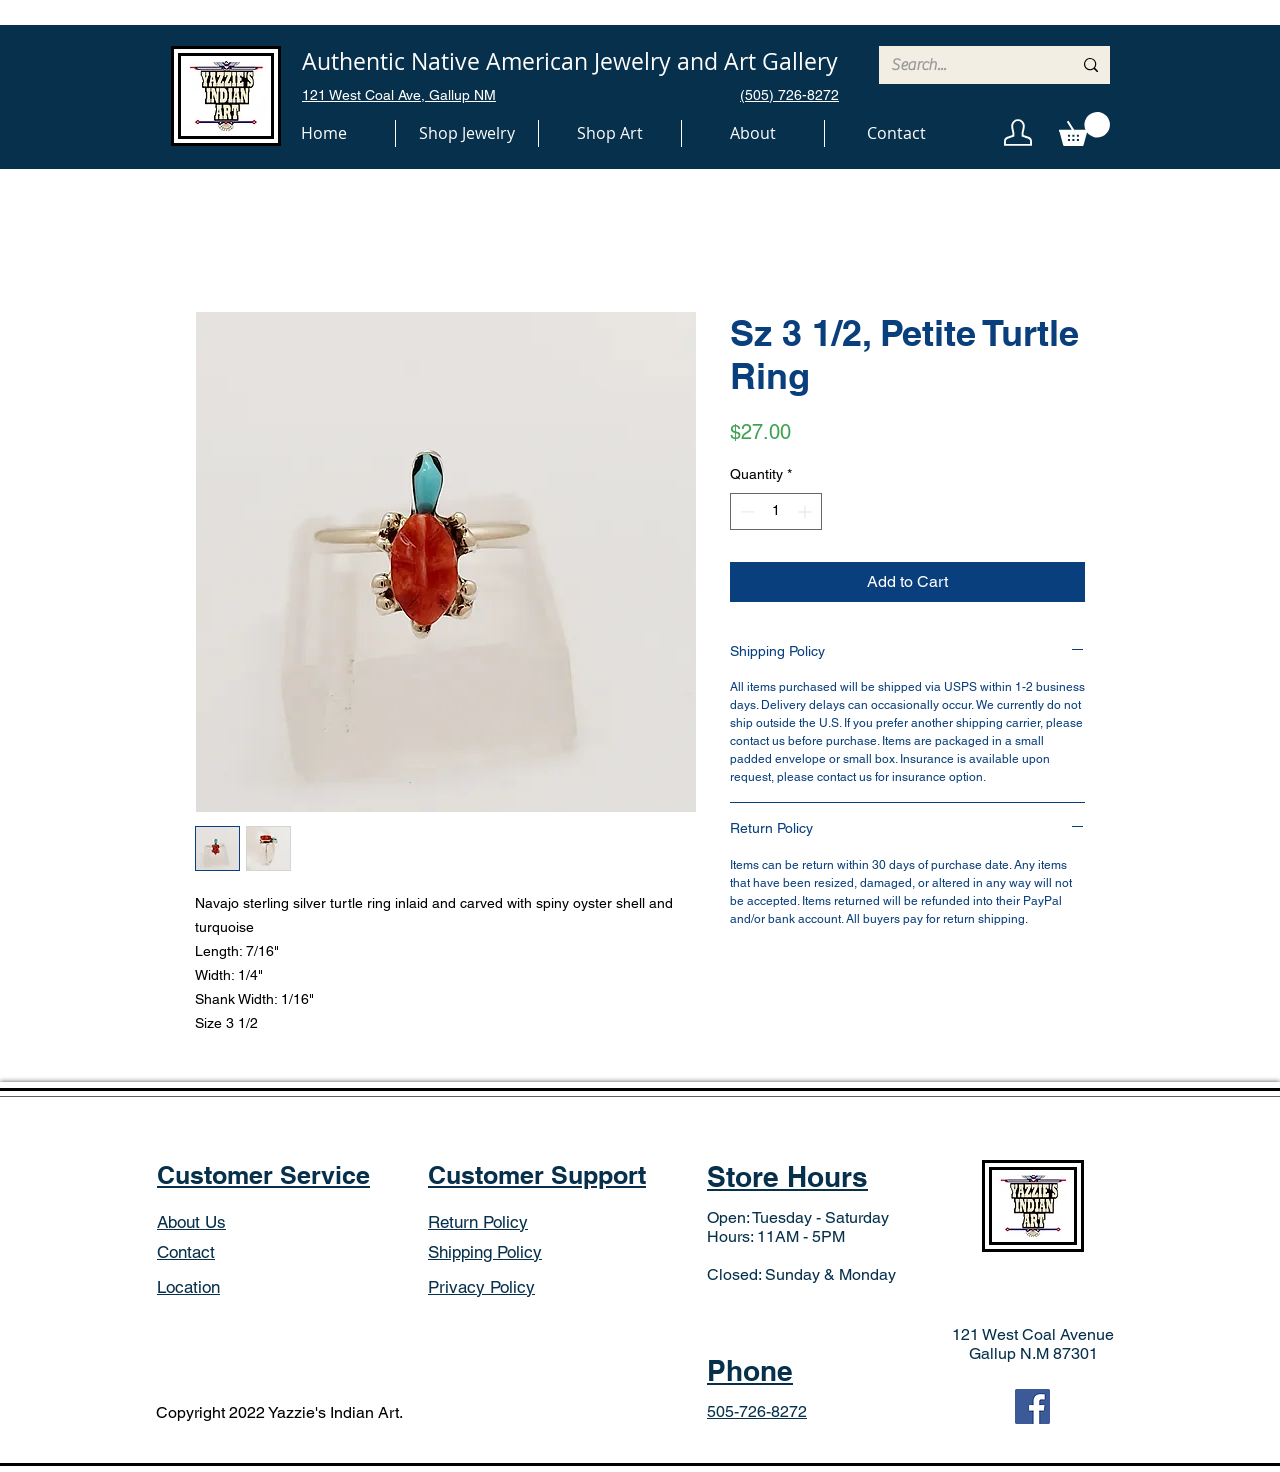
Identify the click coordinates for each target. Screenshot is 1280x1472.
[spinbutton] (776, 511)
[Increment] (806, 511)
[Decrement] (745, 511)
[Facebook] (1032, 1406)
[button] (467, 133)
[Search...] (966, 65)
